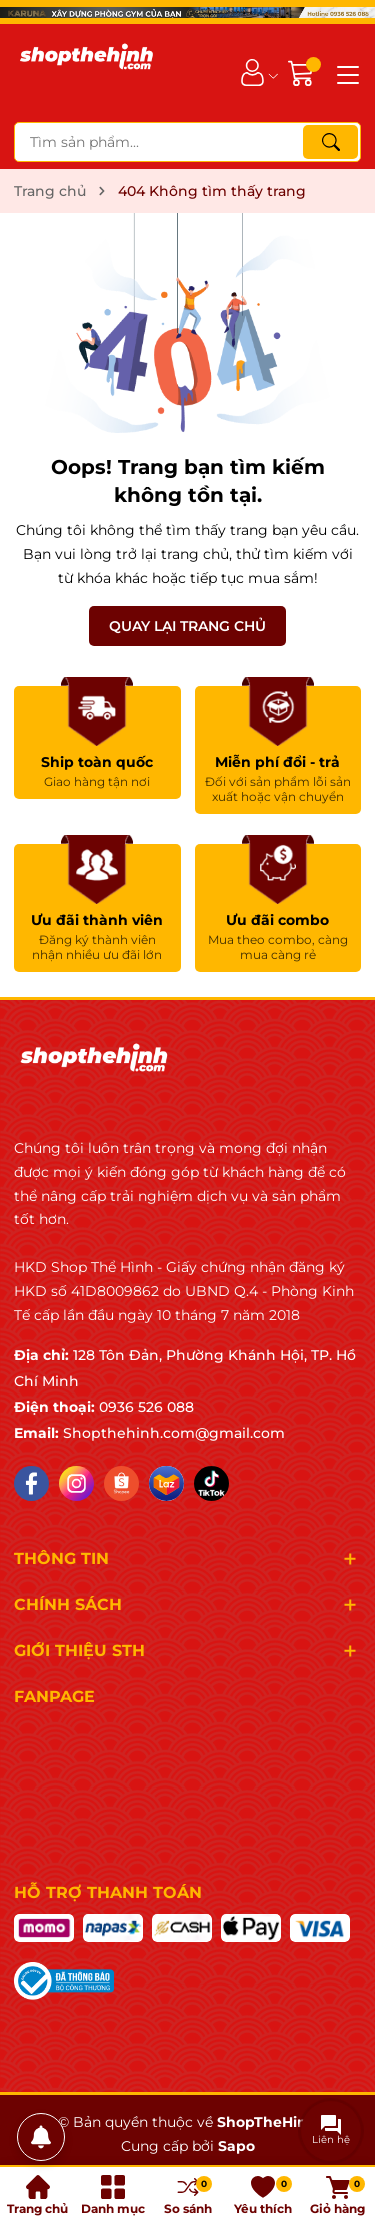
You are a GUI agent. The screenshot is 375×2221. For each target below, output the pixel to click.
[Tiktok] (211, 1483)
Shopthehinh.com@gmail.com (174, 1433)
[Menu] (345, 73)
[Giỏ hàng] (303, 72)
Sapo (236, 2146)
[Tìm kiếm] (330, 142)
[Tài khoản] (252, 72)
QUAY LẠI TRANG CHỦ (187, 626)
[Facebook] (31, 1483)
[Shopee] (121, 1483)
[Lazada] (166, 1483)
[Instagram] (76, 1483)
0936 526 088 (146, 1407)
